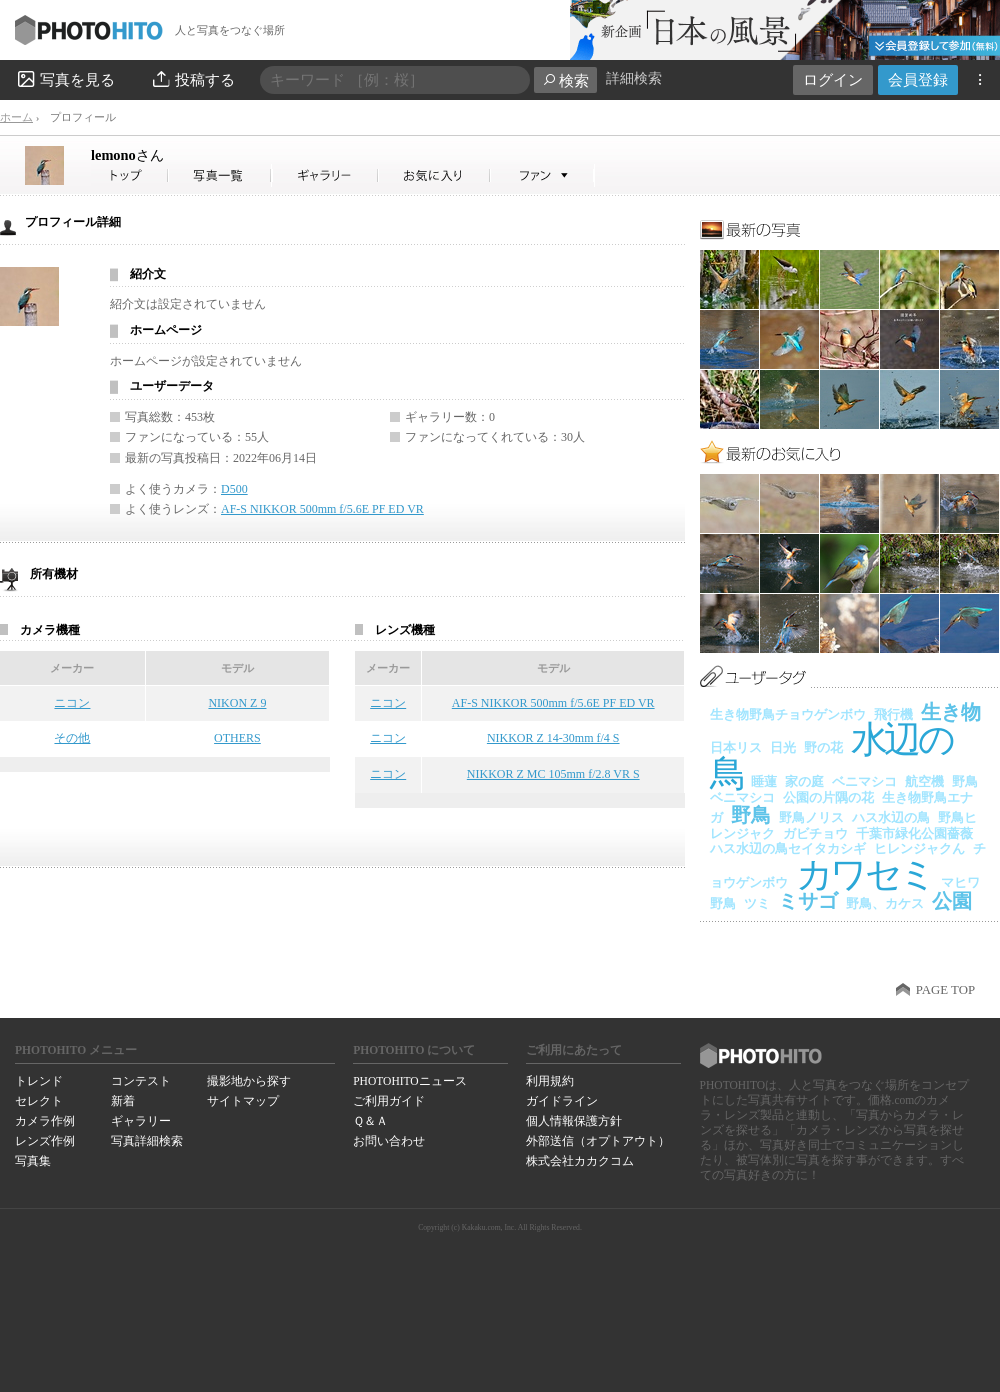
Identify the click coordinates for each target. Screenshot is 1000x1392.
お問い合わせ (389, 1141)
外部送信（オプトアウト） (598, 1141)
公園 (952, 901)
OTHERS (237, 738)
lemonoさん (130, 175)
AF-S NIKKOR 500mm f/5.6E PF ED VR (322, 509)
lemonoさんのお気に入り (434, 175)
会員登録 (918, 79)
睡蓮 (764, 781)
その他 (72, 738)
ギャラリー (141, 1121)
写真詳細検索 (147, 1141)
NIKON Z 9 (237, 703)
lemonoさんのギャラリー (325, 175)
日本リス (736, 747)
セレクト (39, 1101)
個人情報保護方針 (574, 1121)
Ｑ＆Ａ (370, 1121)
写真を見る (65, 79)
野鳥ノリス (811, 817)
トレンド (39, 1081)
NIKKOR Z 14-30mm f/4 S (553, 738)
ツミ (757, 903)
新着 (123, 1101)
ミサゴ (808, 901)
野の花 (823, 747)
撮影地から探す (249, 1081)
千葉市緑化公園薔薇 (914, 833)
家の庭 (804, 781)
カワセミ (864, 874)
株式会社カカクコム (580, 1161)
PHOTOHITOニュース (409, 1081)
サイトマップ (243, 1101)
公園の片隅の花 (828, 797)
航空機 (924, 781)
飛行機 (893, 714)
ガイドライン (562, 1101)
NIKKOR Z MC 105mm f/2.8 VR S (553, 774)
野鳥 (751, 815)
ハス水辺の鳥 (891, 817)
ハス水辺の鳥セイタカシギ (788, 848)
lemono (127, 155)
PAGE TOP (945, 990)
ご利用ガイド (389, 1101)
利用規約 (550, 1081)
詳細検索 (634, 78)
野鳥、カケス (885, 903)
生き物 (951, 712)
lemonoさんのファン (542, 175)
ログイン (833, 79)
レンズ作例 (45, 1141)
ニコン (72, 703)
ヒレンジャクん (919, 848)
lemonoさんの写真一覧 (220, 175)
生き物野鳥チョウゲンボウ (788, 714)
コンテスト (141, 1081)
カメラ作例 (45, 1121)
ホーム (16, 117)
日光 (783, 747)
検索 (565, 80)
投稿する (192, 79)
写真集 (33, 1161)
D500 (234, 489)
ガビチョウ (815, 833)
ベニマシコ (864, 781)
